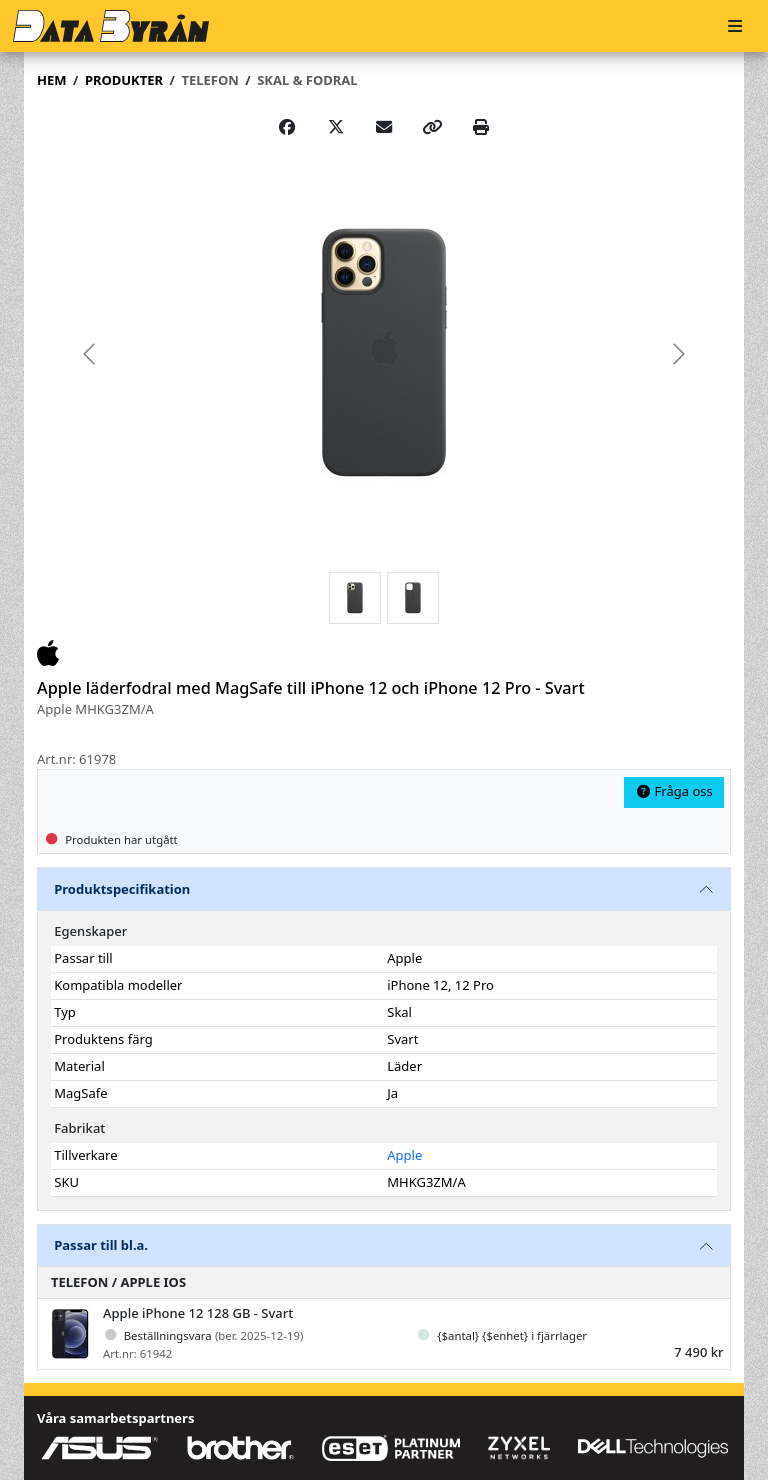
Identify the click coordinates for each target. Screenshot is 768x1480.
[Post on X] (336, 127)
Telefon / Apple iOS (118, 1282)
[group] (384, 353)
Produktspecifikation (122, 889)
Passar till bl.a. (101, 1245)
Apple (404, 1155)
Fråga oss (674, 791)
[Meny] (735, 26)
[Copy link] (432, 127)
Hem (51, 80)
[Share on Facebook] (287, 127)
